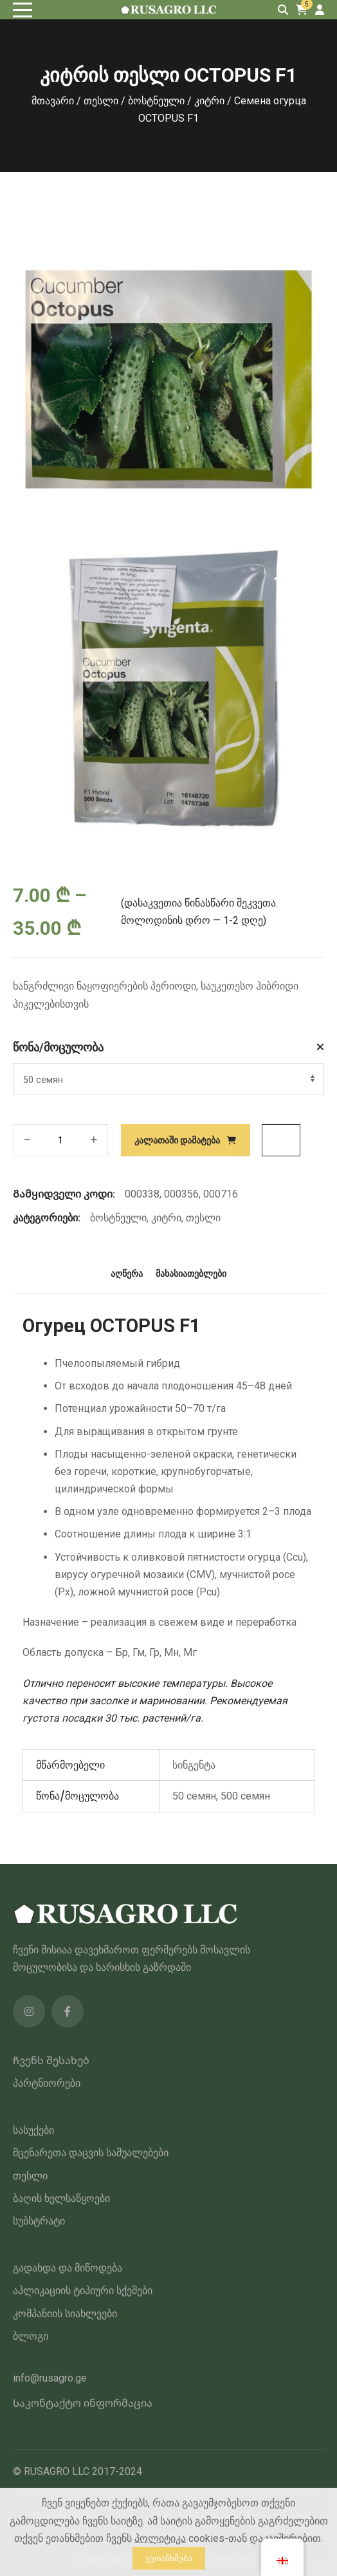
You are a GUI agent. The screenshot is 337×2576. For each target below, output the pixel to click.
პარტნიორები (46, 2083)
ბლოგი (30, 2336)
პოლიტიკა (160, 2538)
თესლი (101, 101)
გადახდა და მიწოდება (67, 2268)
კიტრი (209, 101)
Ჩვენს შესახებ (51, 2060)
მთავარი (53, 101)
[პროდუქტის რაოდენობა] (60, 1140)
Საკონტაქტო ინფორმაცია (82, 2403)
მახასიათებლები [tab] (191, 1273)
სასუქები (33, 2130)
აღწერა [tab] (127, 1273)
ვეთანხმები (168, 2558)
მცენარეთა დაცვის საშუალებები (90, 2153)
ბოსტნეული (156, 101)
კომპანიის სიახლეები (65, 2314)
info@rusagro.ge (50, 2378)
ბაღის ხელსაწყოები (61, 2198)
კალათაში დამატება (177, 1140)
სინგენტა (193, 1765)
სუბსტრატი (39, 2221)
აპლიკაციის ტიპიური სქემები (82, 2290)
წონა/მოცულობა (58, 1047)
